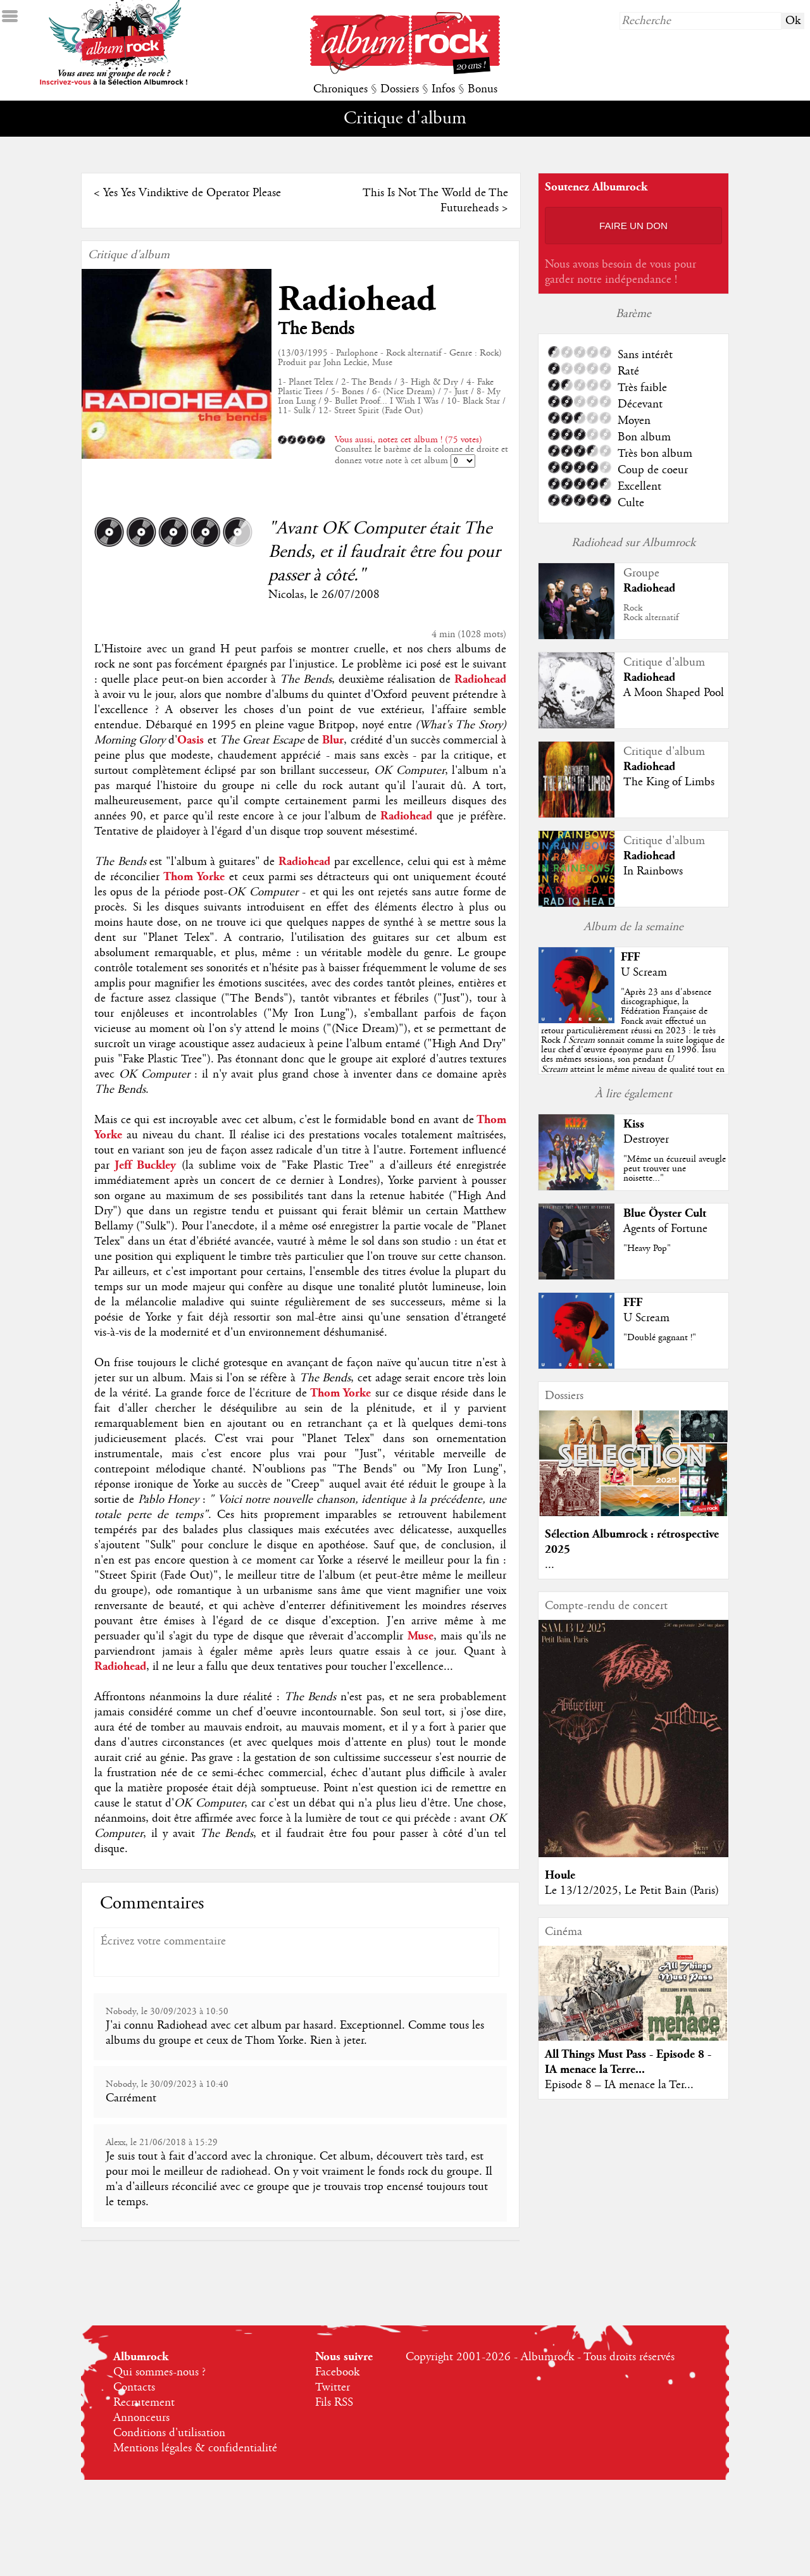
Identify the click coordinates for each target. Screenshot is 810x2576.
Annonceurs (141, 2417)
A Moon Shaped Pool (673, 692)
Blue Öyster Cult (664, 1213)
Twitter (332, 2387)
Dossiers (399, 89)
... (549, 1564)
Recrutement (144, 2402)
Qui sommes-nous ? (159, 2372)
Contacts (134, 2387)
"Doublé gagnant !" (659, 1337)
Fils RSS (334, 2402)
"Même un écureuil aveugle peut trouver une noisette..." (674, 1169)
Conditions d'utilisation (169, 2433)
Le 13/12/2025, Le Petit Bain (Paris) (632, 1890)
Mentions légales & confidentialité (195, 2448)
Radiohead (357, 299)
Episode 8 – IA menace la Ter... (619, 2085)
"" (633, 1040)
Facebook (337, 2372)
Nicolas (286, 594)
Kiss (633, 1124)
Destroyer (646, 1139)
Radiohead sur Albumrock (633, 543)
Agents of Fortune (665, 1228)
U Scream (644, 972)
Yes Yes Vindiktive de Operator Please (192, 193)
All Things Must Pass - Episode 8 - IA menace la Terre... (628, 2062)
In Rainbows (653, 871)
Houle (560, 1875)
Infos (443, 89)
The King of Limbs (668, 782)
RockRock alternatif (650, 613)
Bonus (482, 89)
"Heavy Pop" (647, 1248)
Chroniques (340, 89)
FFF (630, 957)
